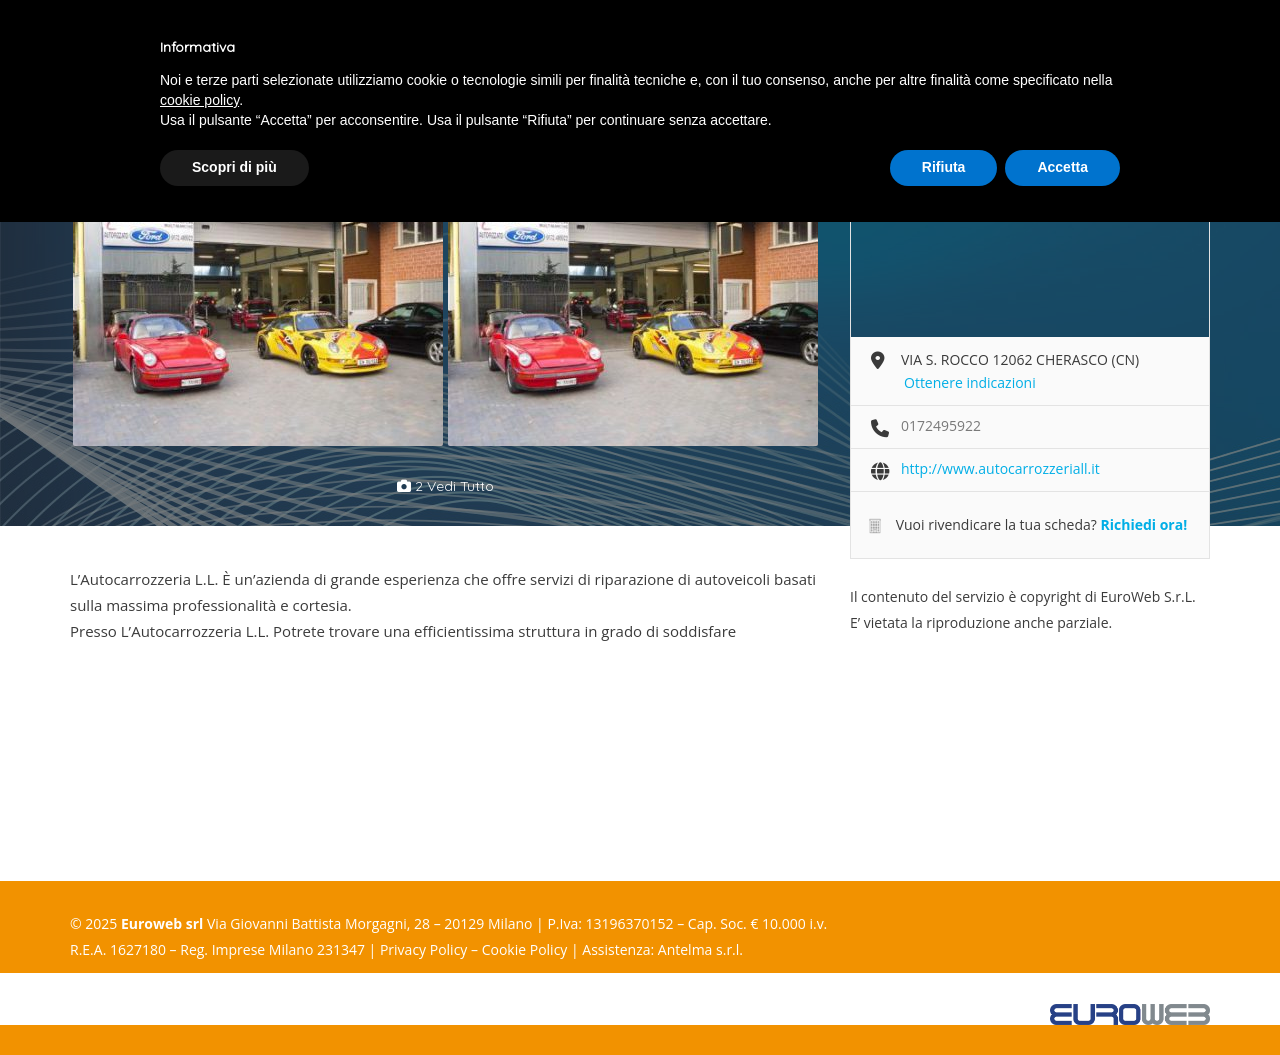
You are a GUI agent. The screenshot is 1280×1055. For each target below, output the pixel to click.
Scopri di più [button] (234, 167)
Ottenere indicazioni (970, 382)
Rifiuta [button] (944, 167)
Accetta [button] (1062, 167)
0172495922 (941, 425)
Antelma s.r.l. (700, 949)
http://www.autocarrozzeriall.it (1000, 468)
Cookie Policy (525, 949)
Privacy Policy (423, 949)
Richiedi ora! (1143, 524)
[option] (257, 311)
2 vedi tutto (445, 486)
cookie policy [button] (199, 100)
